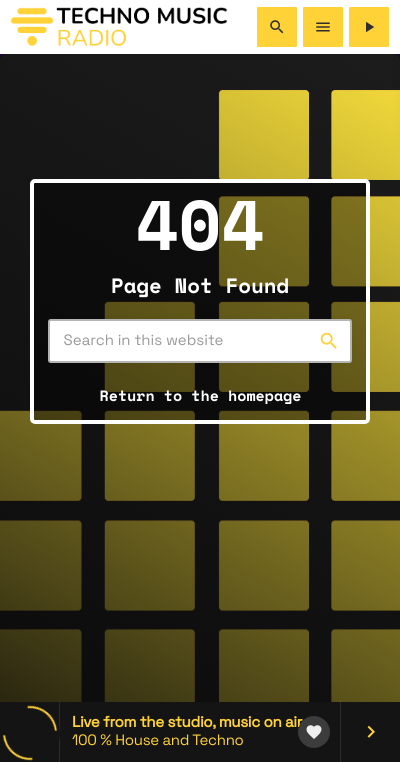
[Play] (369, 27)
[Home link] (119, 27)
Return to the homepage (201, 396)
